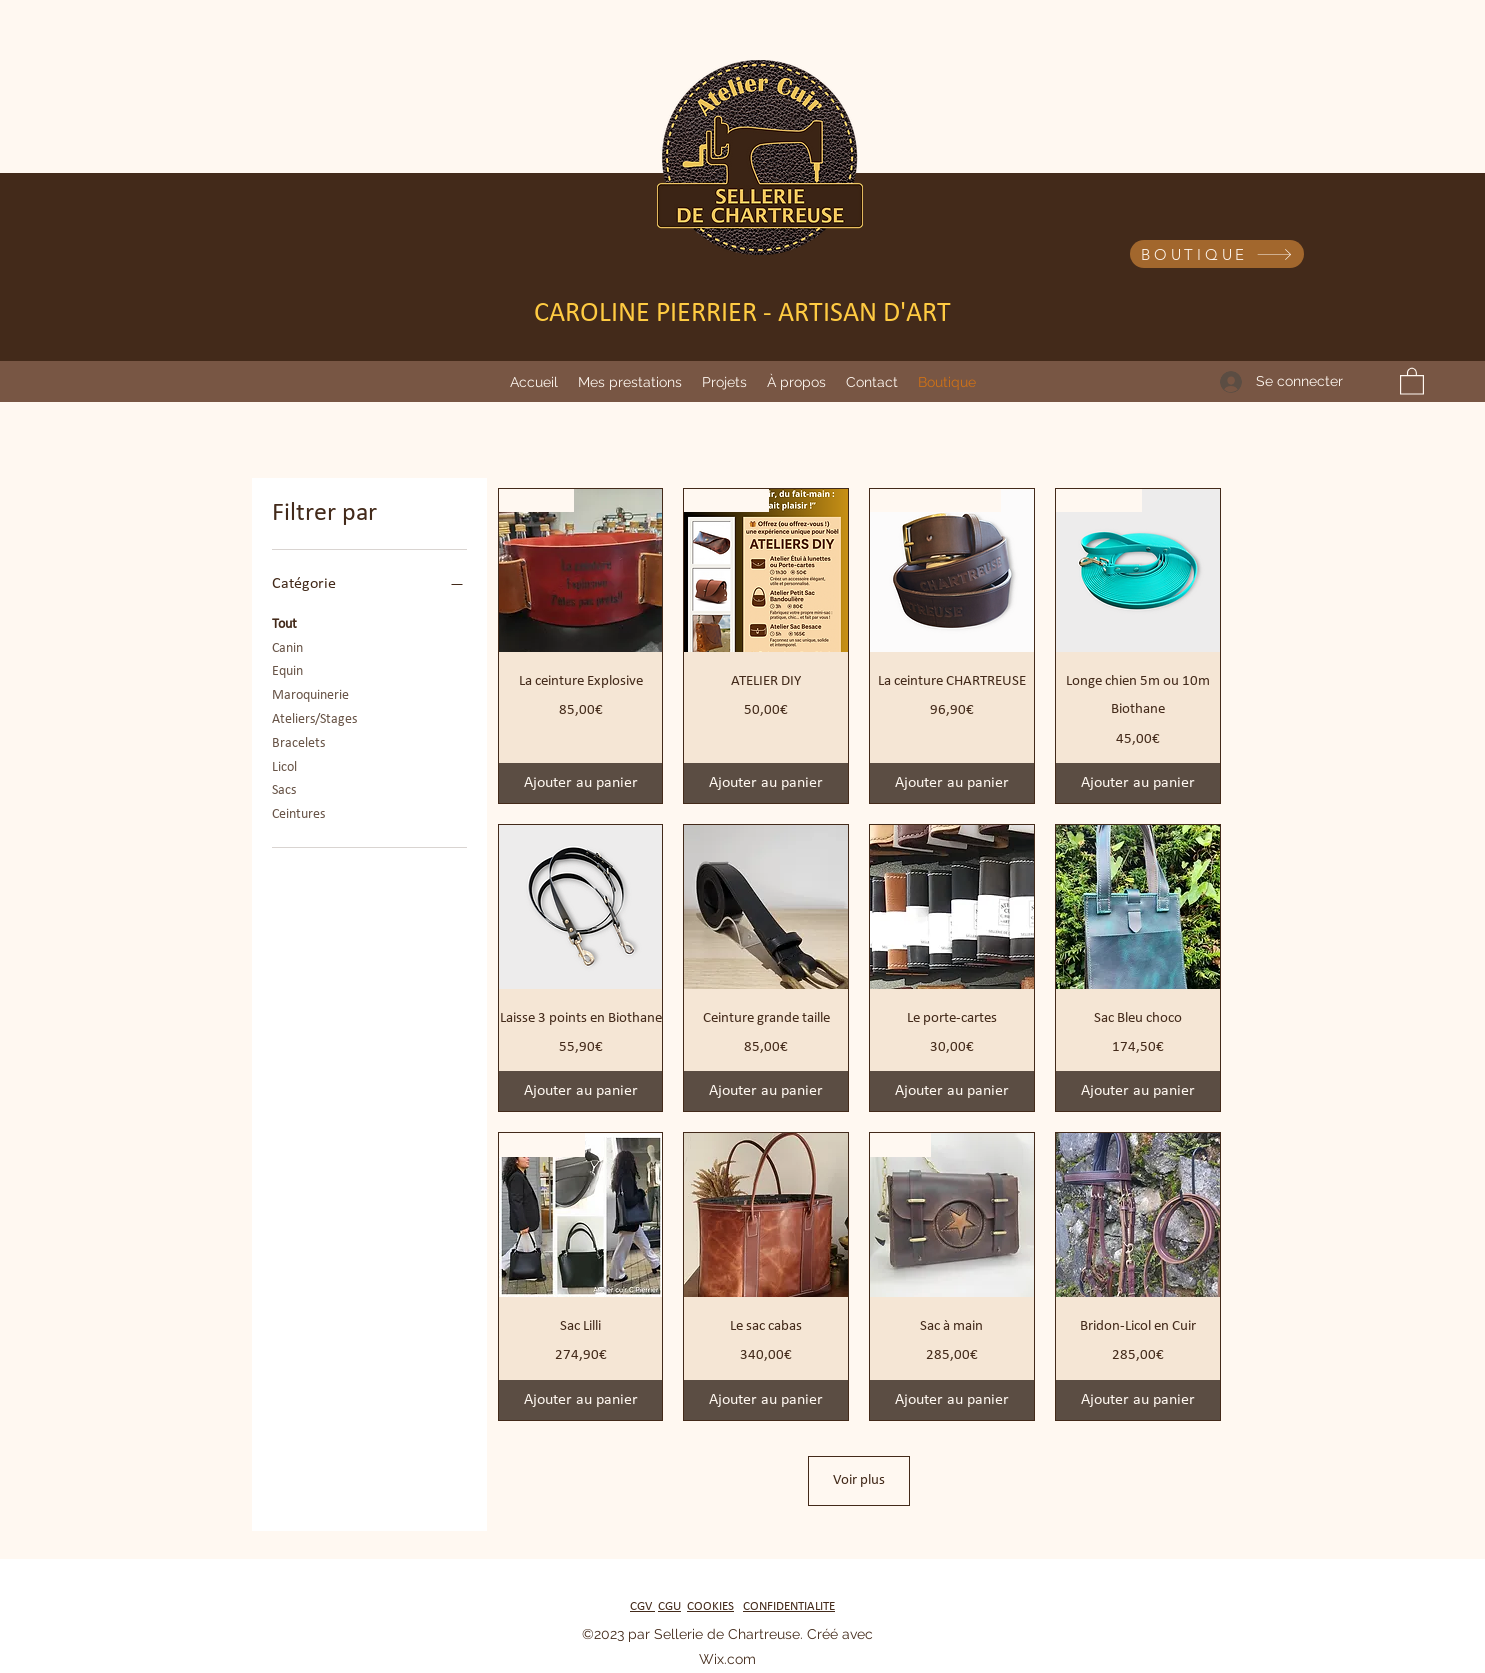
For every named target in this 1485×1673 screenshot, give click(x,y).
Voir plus (859, 1480)
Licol (284, 765)
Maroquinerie (310, 693)
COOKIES (710, 1606)
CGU (669, 1606)
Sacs (284, 788)
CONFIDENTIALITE (789, 1606)
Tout (284, 622)
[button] (630, 382)
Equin (287, 669)
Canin (287, 646)
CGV (642, 1606)
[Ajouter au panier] (581, 783)
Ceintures (298, 812)
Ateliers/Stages (314, 717)
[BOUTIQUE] (1217, 254)
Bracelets (298, 741)
